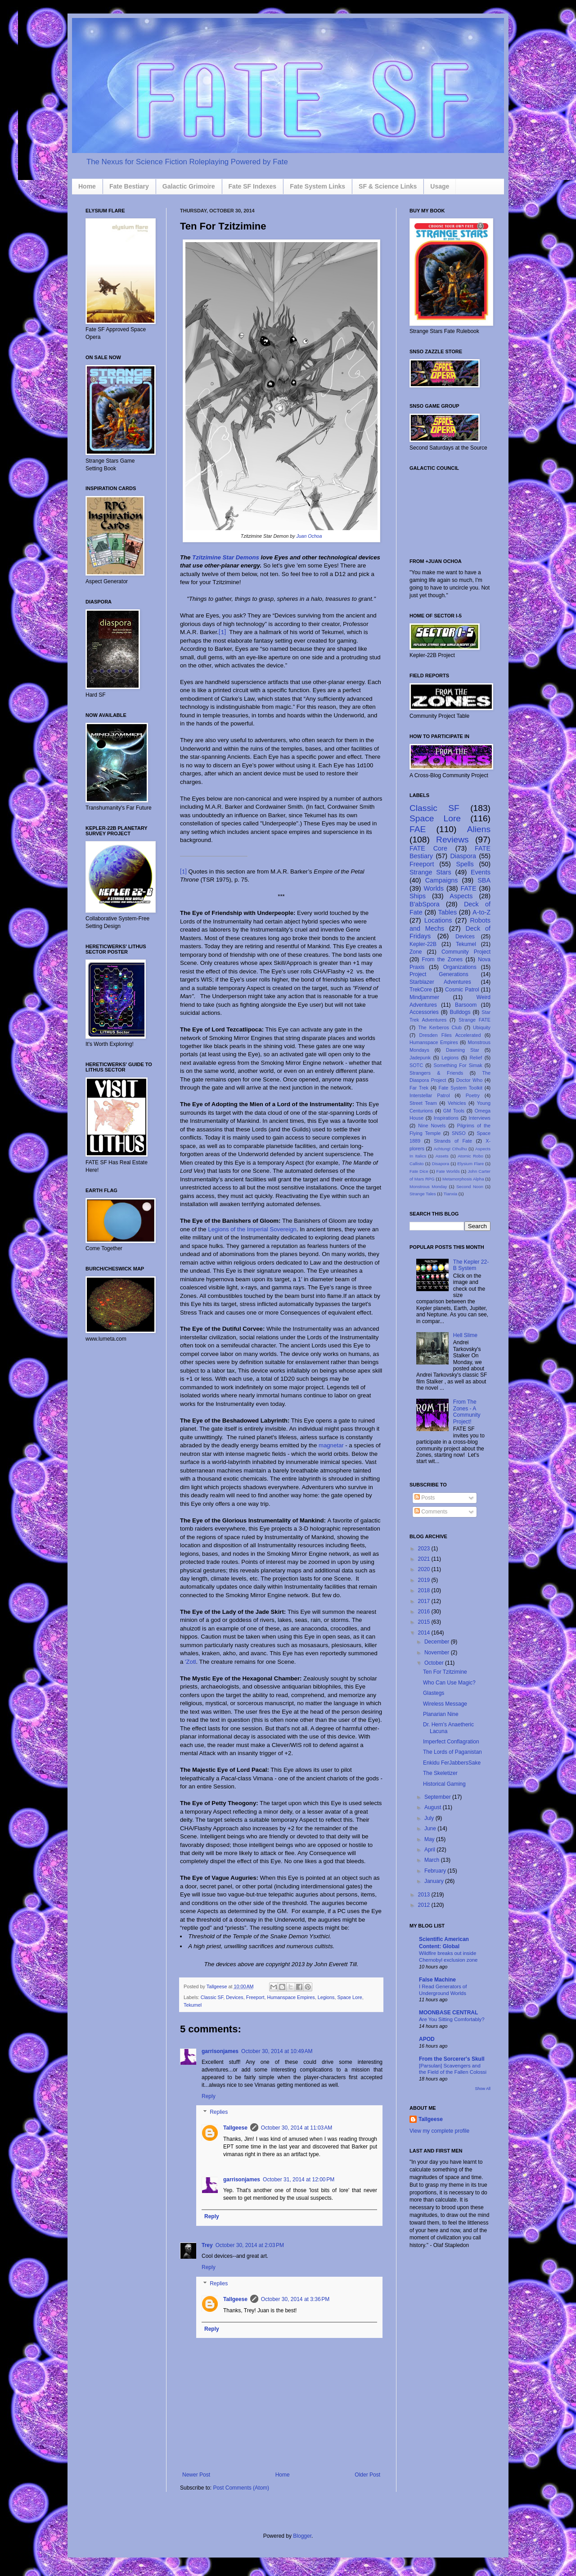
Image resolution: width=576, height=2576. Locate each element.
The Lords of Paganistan (452, 1752)
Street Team (423, 1103)
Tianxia (451, 1193)
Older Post (367, 2475)
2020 (425, 1569)
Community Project (465, 952)
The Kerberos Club (440, 1027)
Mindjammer (424, 997)
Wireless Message (445, 1704)
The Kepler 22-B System (471, 1265)
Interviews (479, 1118)
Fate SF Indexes (253, 186)
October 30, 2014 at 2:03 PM (250, 2245)
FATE (469, 888)
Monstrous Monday (428, 1186)
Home (87, 186)
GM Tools (453, 1110)
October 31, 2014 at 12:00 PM (298, 2179)
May (430, 1839)
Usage (439, 186)
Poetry (473, 1095)
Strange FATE (474, 1019)
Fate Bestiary (129, 186)
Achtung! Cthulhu (450, 1148)
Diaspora (463, 856)
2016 (425, 1611)
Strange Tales (423, 1193)
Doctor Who (469, 1080)
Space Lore (350, 1997)
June (430, 1828)
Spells (464, 864)
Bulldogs (460, 1012)
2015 (425, 1622)
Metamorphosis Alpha (463, 1178)
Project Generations (439, 974)
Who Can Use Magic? (449, 1683)
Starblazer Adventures (440, 982)
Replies (219, 2112)
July (430, 1818)
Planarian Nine (441, 1714)
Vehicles (457, 1103)
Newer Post (196, 2475)
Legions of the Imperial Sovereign (252, 1229)
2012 (425, 1905)
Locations (438, 920)
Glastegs (433, 1693)
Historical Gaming (444, 1784)
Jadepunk (420, 1057)
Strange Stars (430, 872)
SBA (483, 880)
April (430, 1849)
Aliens (478, 829)
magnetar (331, 1445)
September (438, 1797)
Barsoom (466, 1005)
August (433, 1807)
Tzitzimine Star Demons (225, 557)
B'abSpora (425, 904)
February (435, 1871)
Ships (418, 896)
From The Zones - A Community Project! (467, 1411)
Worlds (434, 888)
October (434, 1663)
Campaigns (441, 880)
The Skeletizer (440, 1773)
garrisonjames (220, 2051)
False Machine (437, 1980)
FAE (418, 829)
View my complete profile (439, 2131)
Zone (416, 952)
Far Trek (419, 1087)
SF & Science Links (388, 186)
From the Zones (442, 959)
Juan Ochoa (309, 536)
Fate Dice (419, 1171)
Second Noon (469, 1186)
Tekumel (193, 2005)
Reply (209, 2096)
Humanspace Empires (291, 1997)
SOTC (416, 1065)
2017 (425, 1601)
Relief (476, 1057)
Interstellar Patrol (430, 1095)
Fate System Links (317, 186)
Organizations (460, 967)
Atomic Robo (470, 1155)
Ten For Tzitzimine (445, 1672)
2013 (425, 1894)
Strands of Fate (453, 1141)
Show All (482, 2088)
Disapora (440, 1163)
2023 (425, 1548)
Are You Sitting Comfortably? (452, 2019)
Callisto (416, 1163)
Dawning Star (462, 1050)
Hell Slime (465, 1335)
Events (480, 872)
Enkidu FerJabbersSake (452, 1763)
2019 (425, 1580)
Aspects (461, 896)
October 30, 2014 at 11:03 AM (296, 2128)
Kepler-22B (423, 944)
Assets (442, 1155)
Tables (447, 912)
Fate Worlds (447, 1171)
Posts (424, 1498)
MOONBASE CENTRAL (448, 2012)
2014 (425, 1633)
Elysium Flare (470, 1163)
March (432, 1860)
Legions (326, 1997)
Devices (234, 1997)
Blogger (302, 2536)
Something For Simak (458, 1065)
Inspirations (446, 1118)
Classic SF (212, 1997)
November (437, 1652)
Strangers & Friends (436, 1073)
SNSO (459, 1133)
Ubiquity (481, 1027)
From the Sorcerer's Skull (452, 2059)
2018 (425, 1590)
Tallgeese (218, 1986)
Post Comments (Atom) (241, 2488)
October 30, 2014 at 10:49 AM (276, 2051)
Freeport (255, 1997)
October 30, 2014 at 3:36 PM (295, 2299)
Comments (430, 1512)
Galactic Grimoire (188, 186)
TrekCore (421, 989)
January (434, 1881)
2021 (425, 1559)
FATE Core (428, 848)
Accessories (424, 1012)
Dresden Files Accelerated (450, 1035)
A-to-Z (481, 912)
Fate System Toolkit (460, 1087)
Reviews (452, 839)
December (437, 1642)
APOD (427, 2039)
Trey (207, 2245)
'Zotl (190, 1661)
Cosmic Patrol (462, 989)
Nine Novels (432, 1125)
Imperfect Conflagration (451, 1741)
